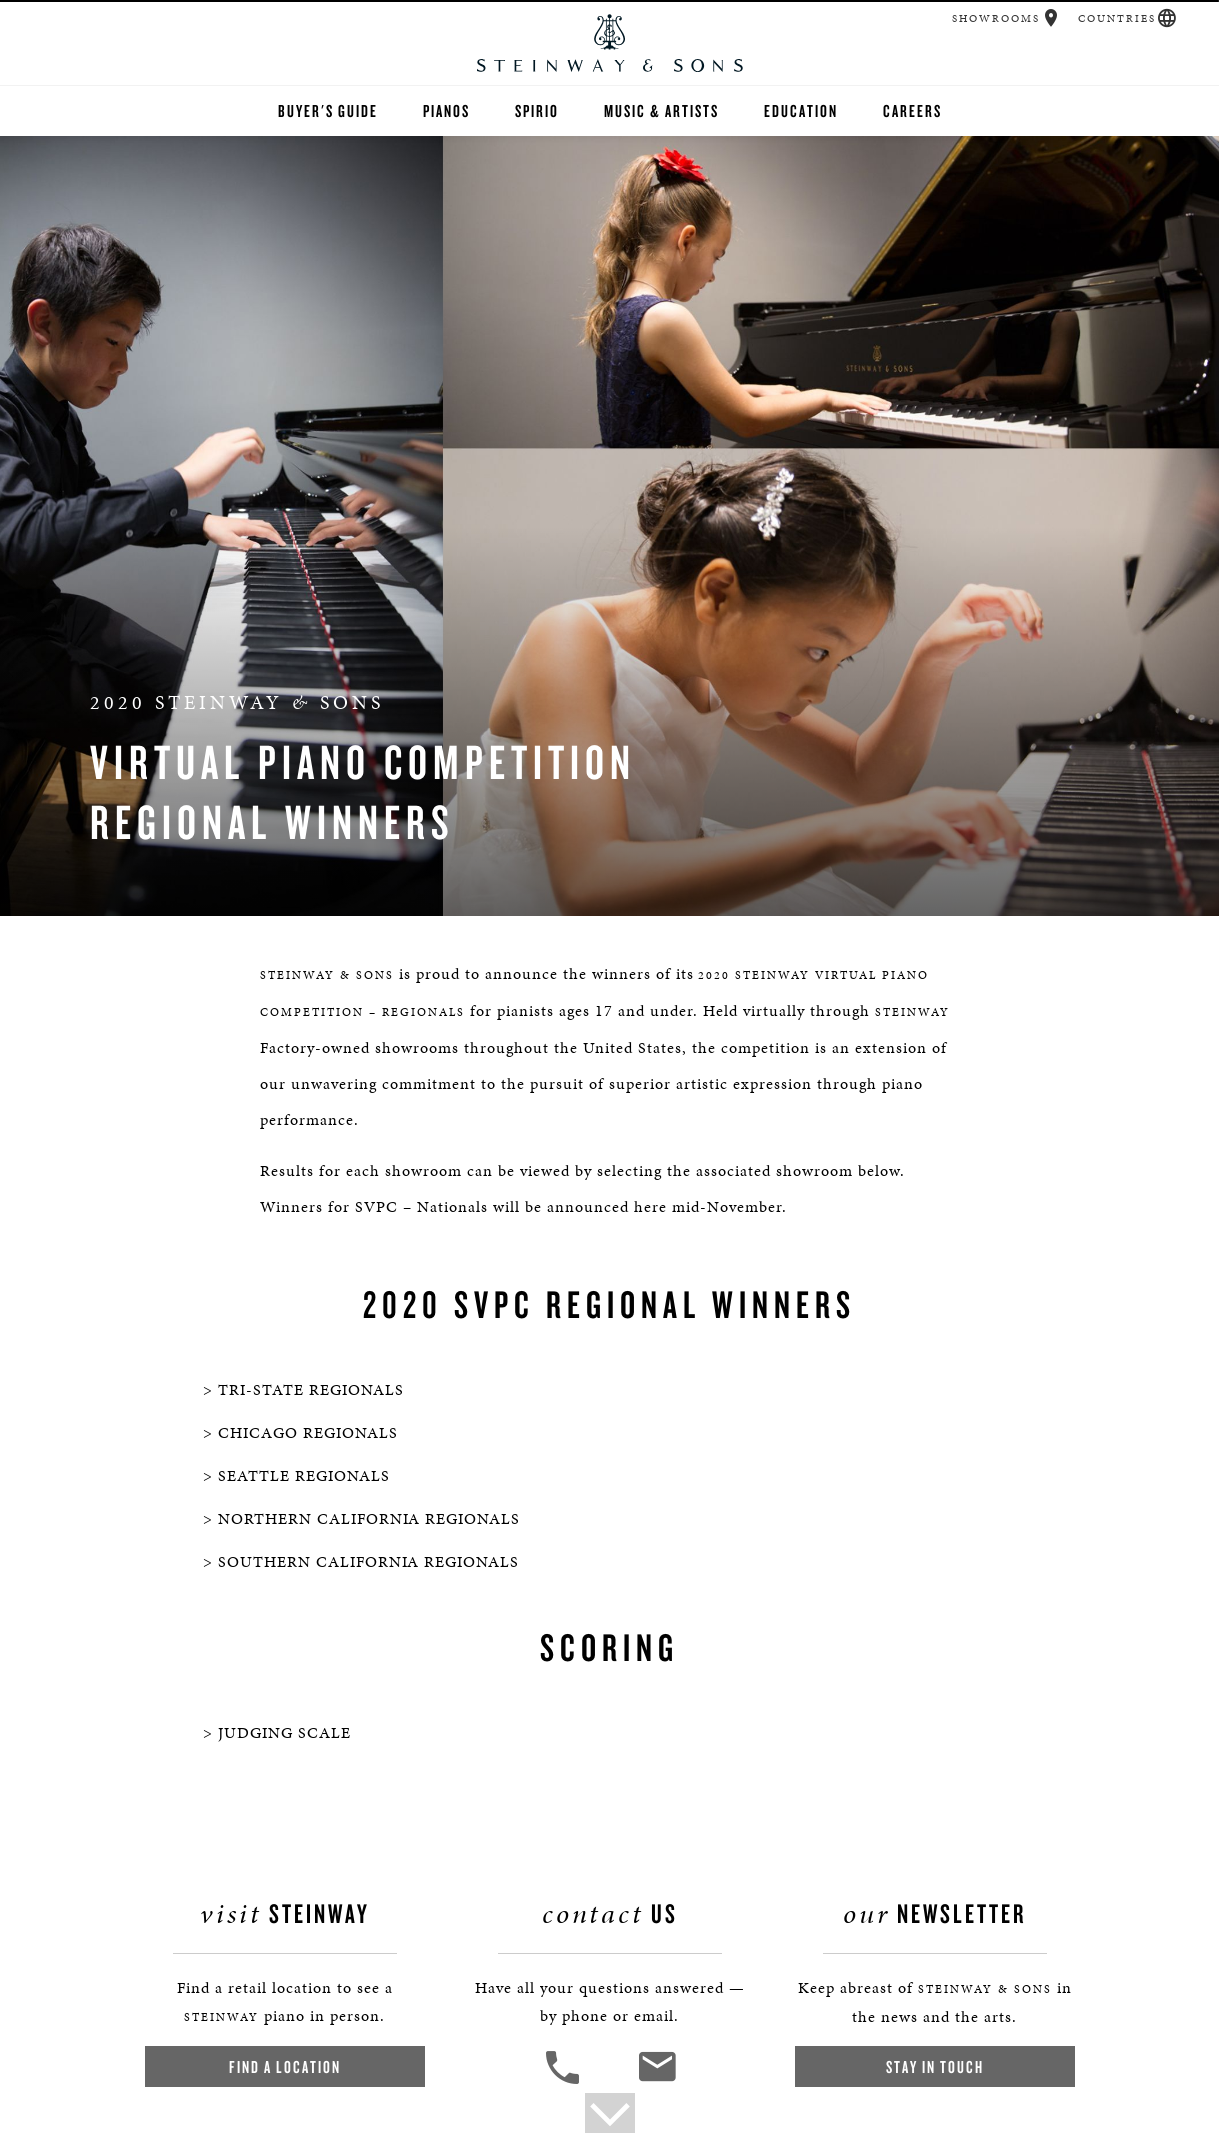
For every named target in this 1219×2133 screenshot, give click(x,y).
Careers (912, 110)
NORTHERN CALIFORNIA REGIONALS (369, 1518)
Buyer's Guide (328, 110)
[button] (1051, 18)
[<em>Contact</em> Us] (656, 2081)
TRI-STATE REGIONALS (311, 1389)
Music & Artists (661, 110)
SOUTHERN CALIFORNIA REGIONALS (368, 1561)
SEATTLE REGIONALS (304, 1475)
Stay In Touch (935, 2066)
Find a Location (285, 2066)
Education (801, 110)
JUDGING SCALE (284, 1732)
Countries (1117, 18)
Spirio (537, 110)
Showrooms (996, 18)
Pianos (446, 110)
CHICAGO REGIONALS (308, 1432)
